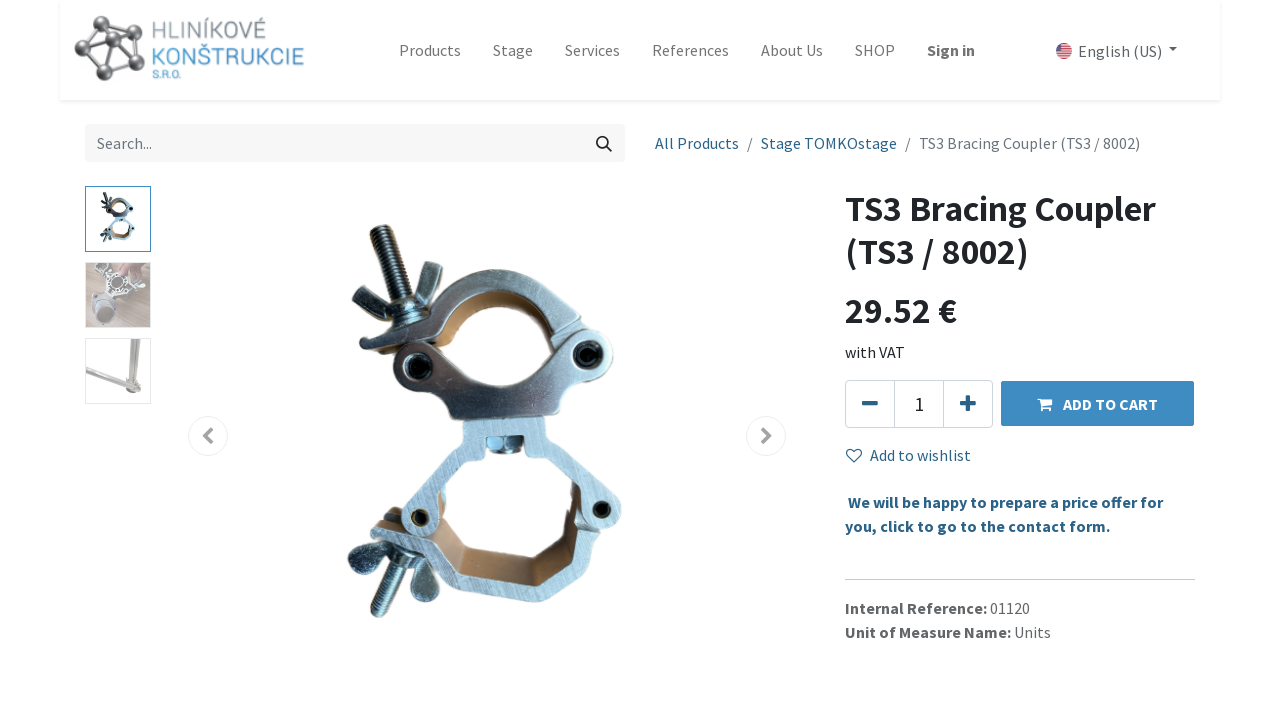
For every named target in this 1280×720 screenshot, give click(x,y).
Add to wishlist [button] (908, 455)
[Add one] (968, 404)
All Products (697, 143)
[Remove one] (870, 404)
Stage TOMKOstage (829, 143)
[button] (1097, 403)
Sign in (951, 50)
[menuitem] (430, 50)
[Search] (604, 143)
